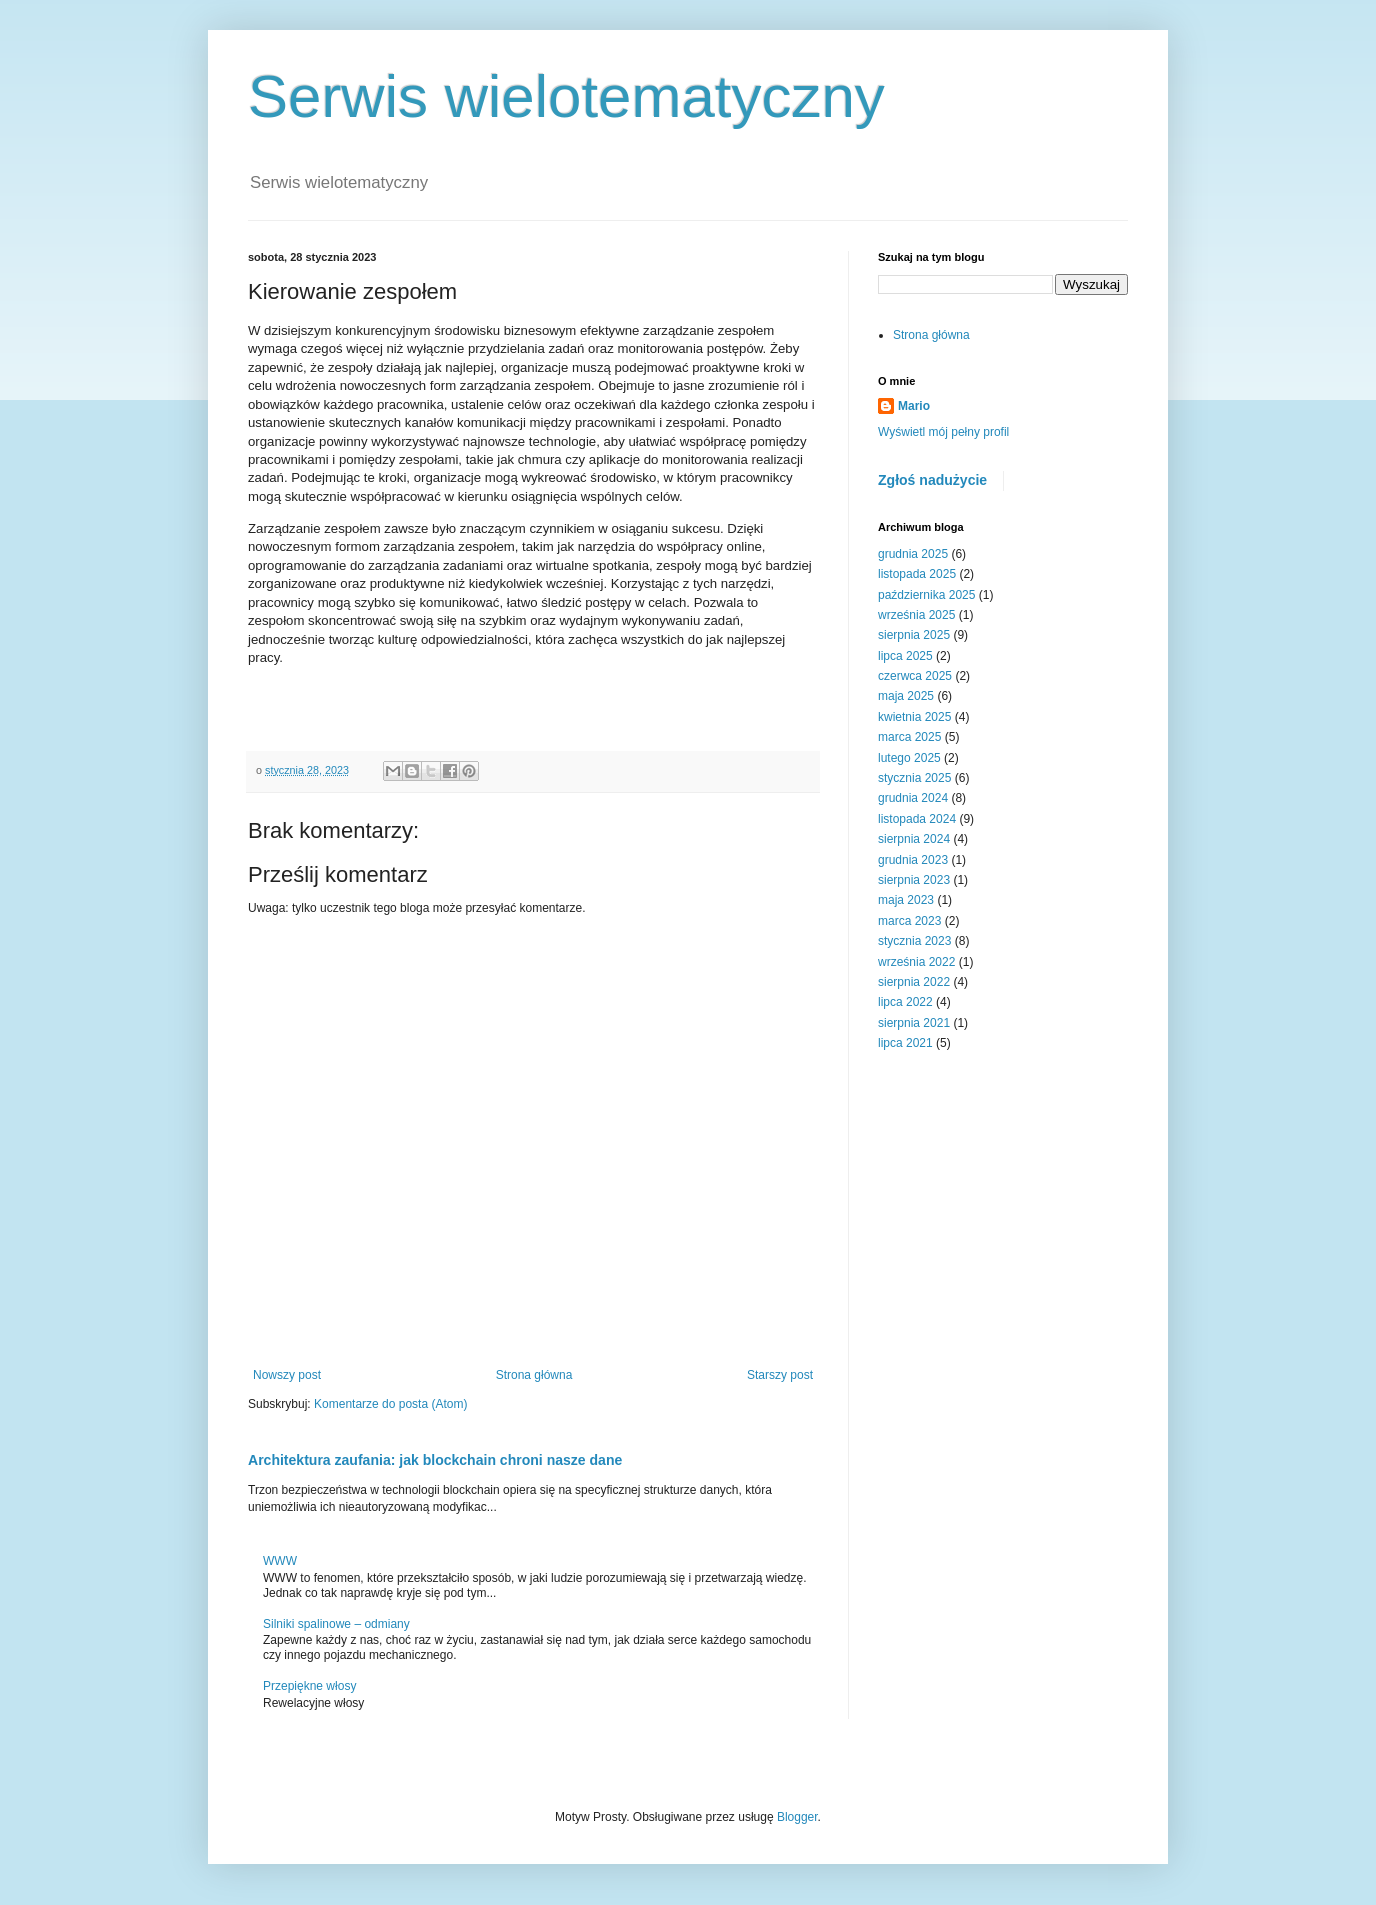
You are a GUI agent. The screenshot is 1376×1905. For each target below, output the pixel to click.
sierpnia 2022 (914, 982)
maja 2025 (906, 696)
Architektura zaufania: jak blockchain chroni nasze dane (435, 1460)
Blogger (797, 1817)
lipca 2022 (905, 1002)
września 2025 (916, 615)
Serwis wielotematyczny (566, 96)
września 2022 (916, 962)
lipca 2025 (905, 656)
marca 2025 (909, 737)
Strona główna (534, 1375)
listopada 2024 (917, 819)
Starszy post (780, 1375)
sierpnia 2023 (914, 880)
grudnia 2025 (913, 554)
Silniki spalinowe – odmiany (336, 1624)
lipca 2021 (905, 1043)
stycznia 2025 (914, 778)
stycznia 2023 (914, 941)
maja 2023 (906, 900)
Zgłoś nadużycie (932, 480)
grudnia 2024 (913, 798)
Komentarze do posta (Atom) (390, 1404)
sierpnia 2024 (914, 839)
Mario (914, 406)
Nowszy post (287, 1375)
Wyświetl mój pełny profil (943, 432)
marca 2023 (909, 921)
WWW (280, 1561)
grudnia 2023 (913, 860)
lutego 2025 (909, 758)
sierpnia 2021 (914, 1023)
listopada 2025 (917, 574)
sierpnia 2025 (914, 635)
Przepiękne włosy (309, 1686)
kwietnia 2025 (914, 717)
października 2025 (926, 595)
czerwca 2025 (915, 676)
